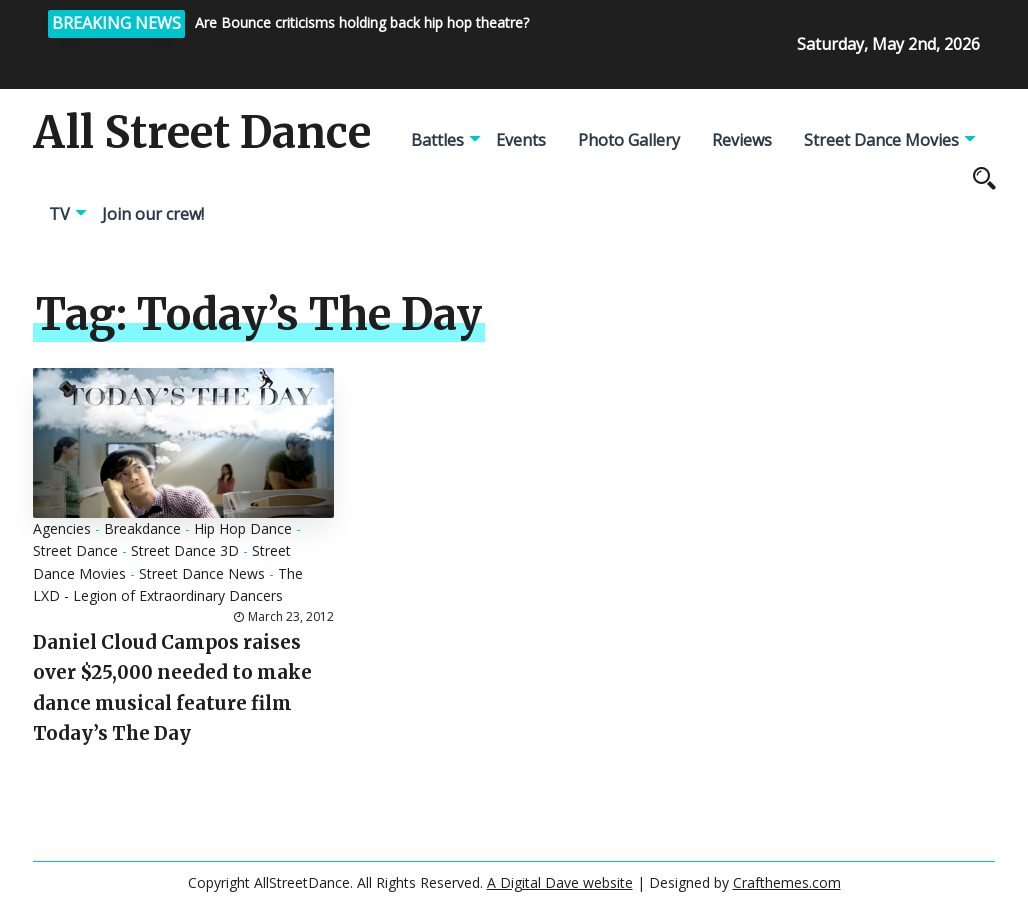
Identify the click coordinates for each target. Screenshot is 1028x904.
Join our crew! (153, 214)
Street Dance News (202, 573)
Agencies (62, 528)
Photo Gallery (629, 140)
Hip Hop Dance (243, 528)
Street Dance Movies (881, 140)
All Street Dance (202, 133)
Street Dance (75, 550)
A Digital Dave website (560, 882)
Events (521, 140)
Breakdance (142, 528)
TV (59, 214)
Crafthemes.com (787, 882)
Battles (437, 140)
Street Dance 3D (185, 550)
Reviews (742, 140)
